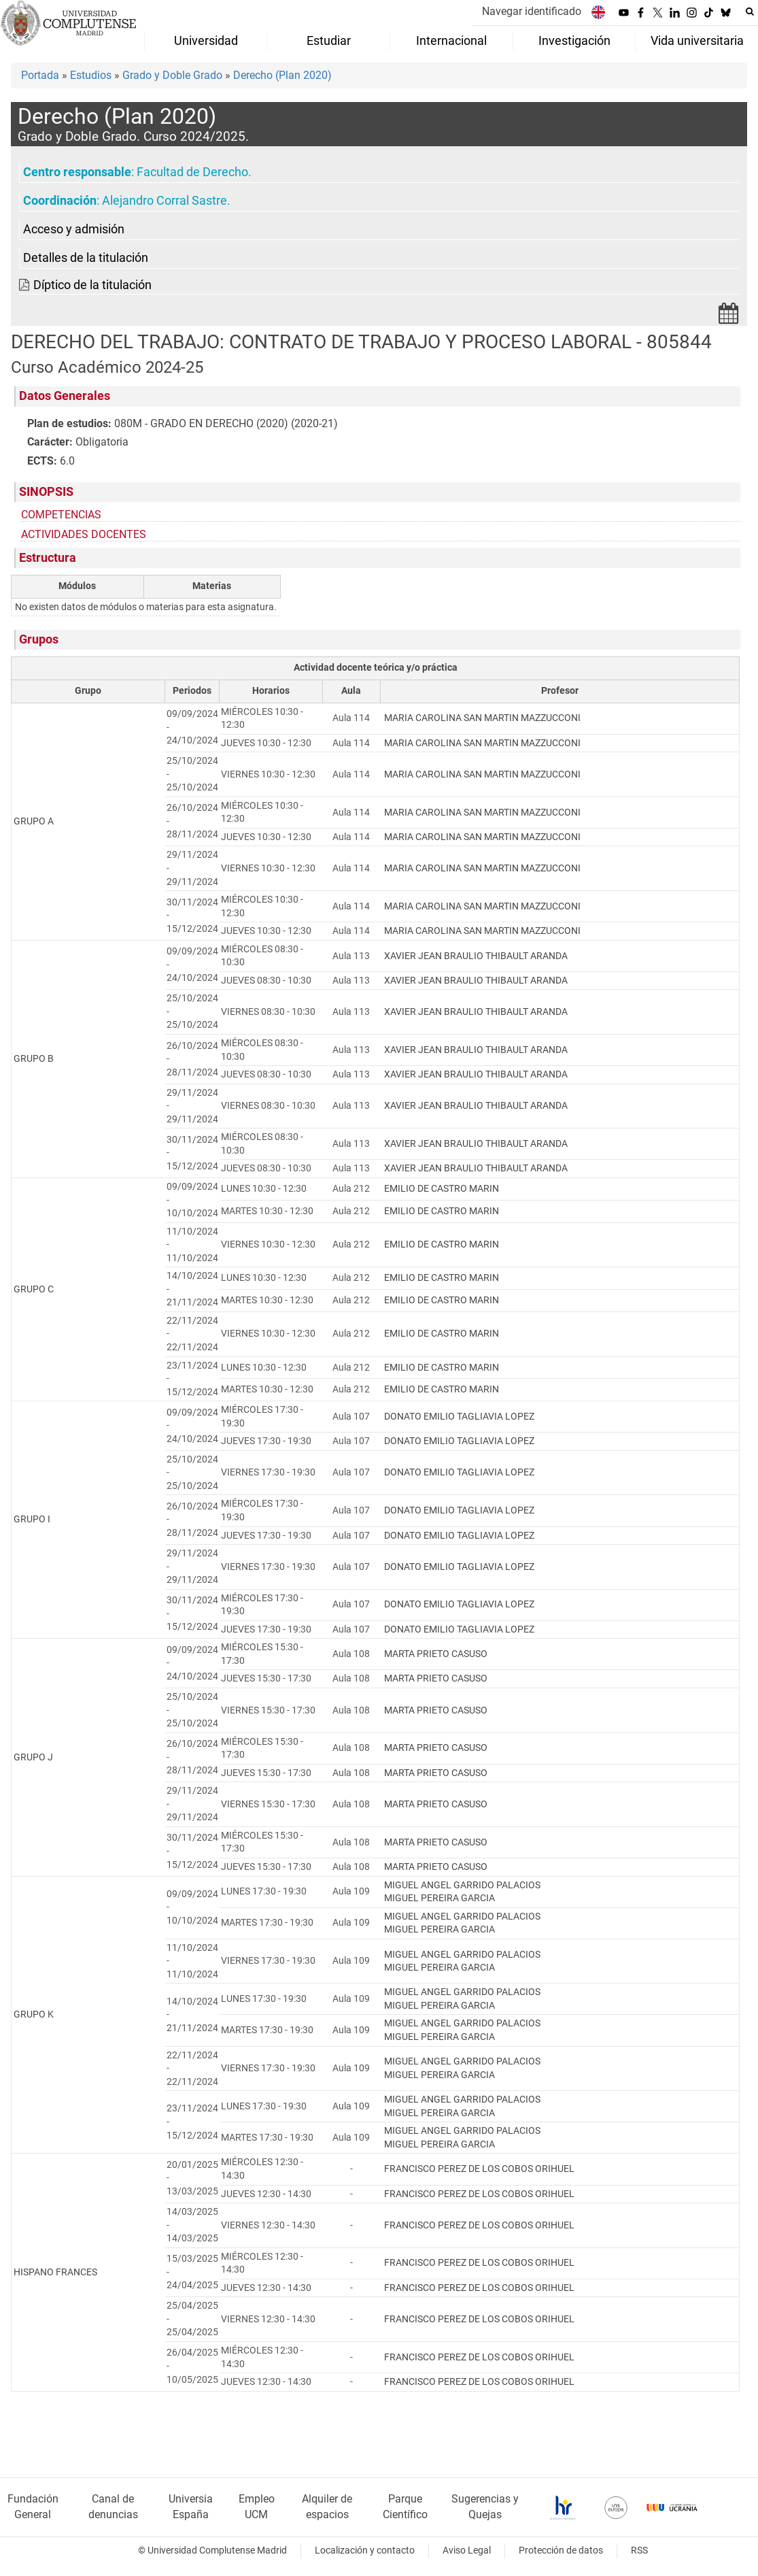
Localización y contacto (365, 2550)
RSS (639, 2550)
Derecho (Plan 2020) (282, 75)
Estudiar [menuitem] (329, 41)
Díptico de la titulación (92, 285)
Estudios (90, 75)
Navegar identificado (531, 11)
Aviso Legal (467, 2550)
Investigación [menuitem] (574, 41)
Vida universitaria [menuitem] (697, 41)
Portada (40, 75)
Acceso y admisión (73, 229)
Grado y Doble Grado (172, 75)
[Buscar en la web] (750, 11)
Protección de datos (561, 2550)
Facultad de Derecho (192, 172)
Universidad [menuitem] (206, 41)
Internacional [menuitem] (451, 41)
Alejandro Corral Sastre (164, 200)
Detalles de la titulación (85, 258)
